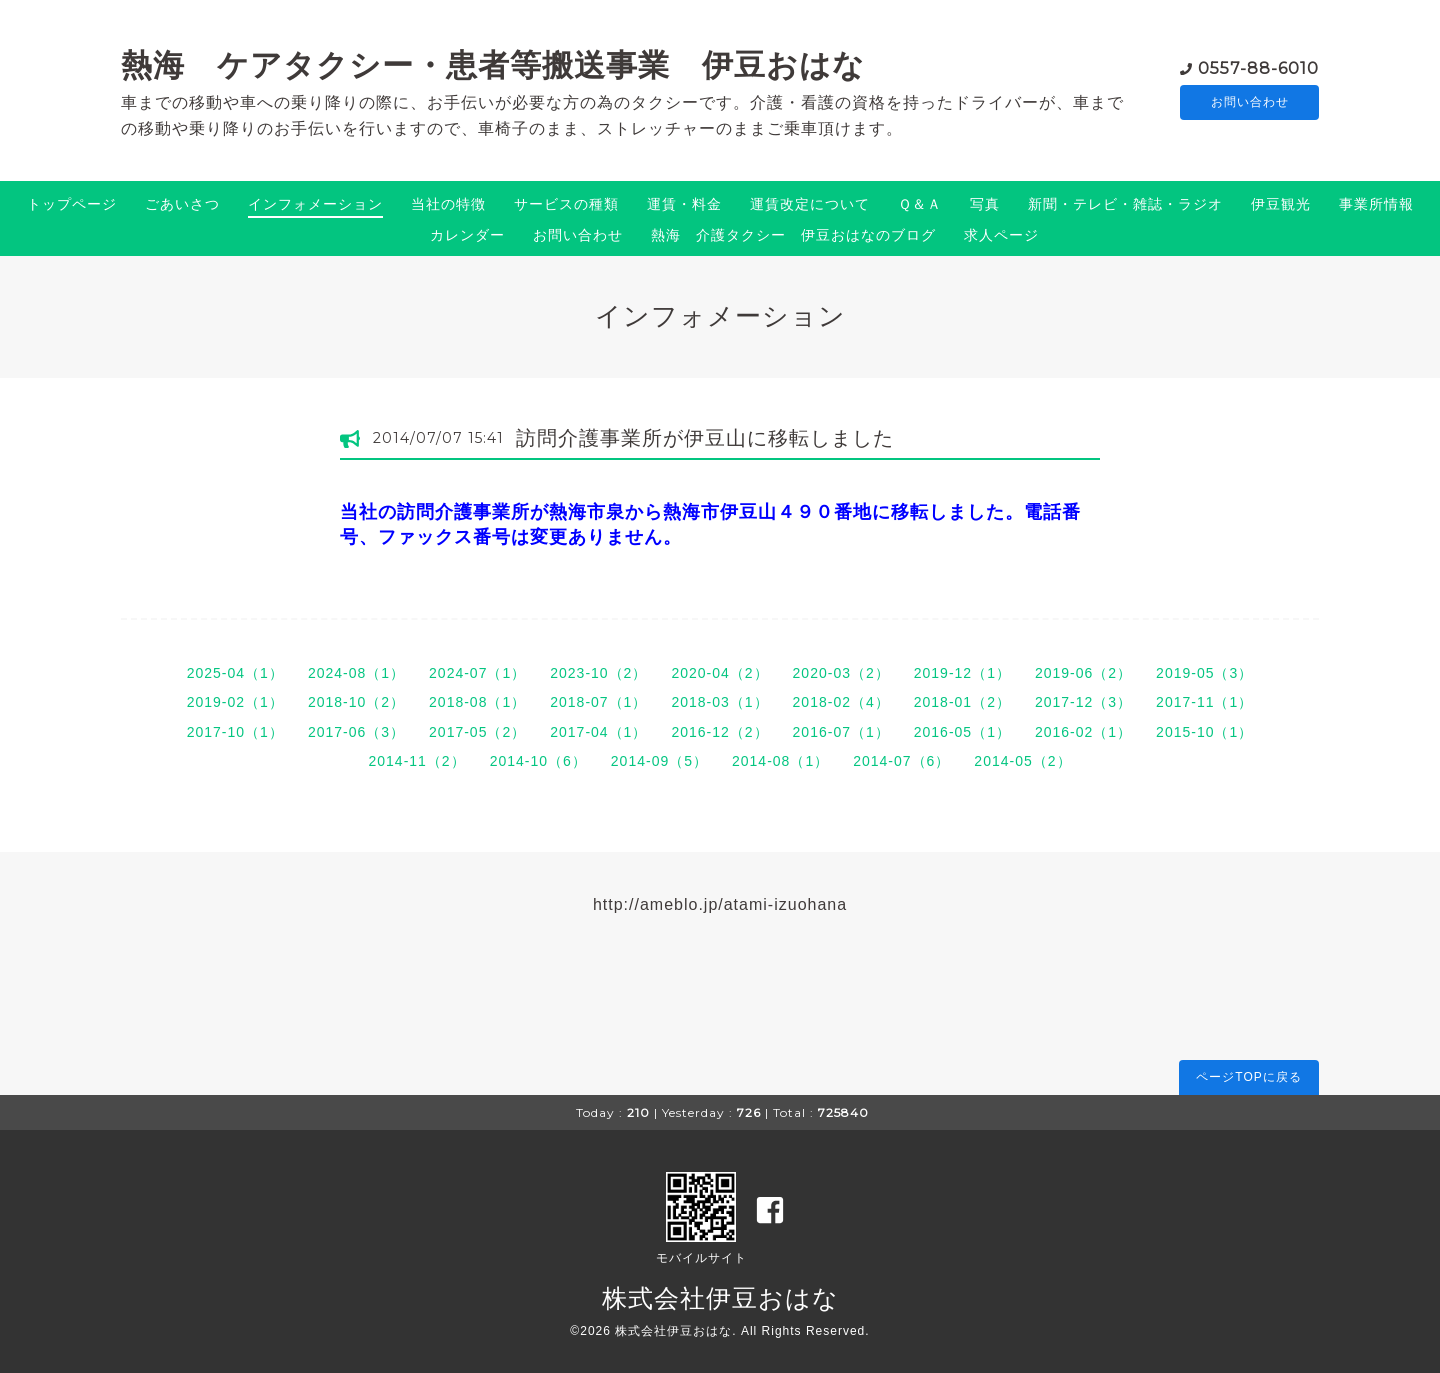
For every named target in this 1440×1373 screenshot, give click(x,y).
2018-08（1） (477, 702)
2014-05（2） (1022, 761)
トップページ (72, 204)
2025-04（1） (235, 673)
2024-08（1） (356, 673)
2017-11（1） (1204, 702)
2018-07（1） (598, 702)
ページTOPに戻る (1248, 1077)
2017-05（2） (477, 732)
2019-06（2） (1083, 673)
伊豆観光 (1281, 204)
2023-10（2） (598, 673)
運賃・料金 (684, 204)
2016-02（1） (1083, 732)
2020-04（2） (719, 673)
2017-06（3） (356, 732)
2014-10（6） (538, 761)
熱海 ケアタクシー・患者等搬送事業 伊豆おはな (493, 65)
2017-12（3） (1083, 702)
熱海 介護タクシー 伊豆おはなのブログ (793, 235)
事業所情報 (1376, 204)
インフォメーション (315, 204)
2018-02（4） (841, 702)
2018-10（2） (356, 702)
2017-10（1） (235, 732)
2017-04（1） (598, 732)
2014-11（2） (416, 761)
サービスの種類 (566, 204)
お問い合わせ (1250, 102)
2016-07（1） (841, 732)
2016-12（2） (719, 732)
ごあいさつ (182, 204)
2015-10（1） (1204, 732)
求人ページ (1001, 235)
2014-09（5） (659, 761)
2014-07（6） (901, 761)
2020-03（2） (841, 673)
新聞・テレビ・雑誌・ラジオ (1125, 204)
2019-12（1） (962, 673)
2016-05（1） (962, 732)
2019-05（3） (1204, 673)
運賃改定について (810, 204)
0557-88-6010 (1258, 66)
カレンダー (467, 235)
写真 (985, 204)
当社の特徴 (448, 204)
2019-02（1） (235, 702)
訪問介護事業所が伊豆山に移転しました (705, 438)
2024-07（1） (477, 673)
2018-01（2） (962, 702)
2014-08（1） (780, 761)
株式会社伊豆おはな (720, 1298)
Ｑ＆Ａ (920, 204)
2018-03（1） (719, 702)
